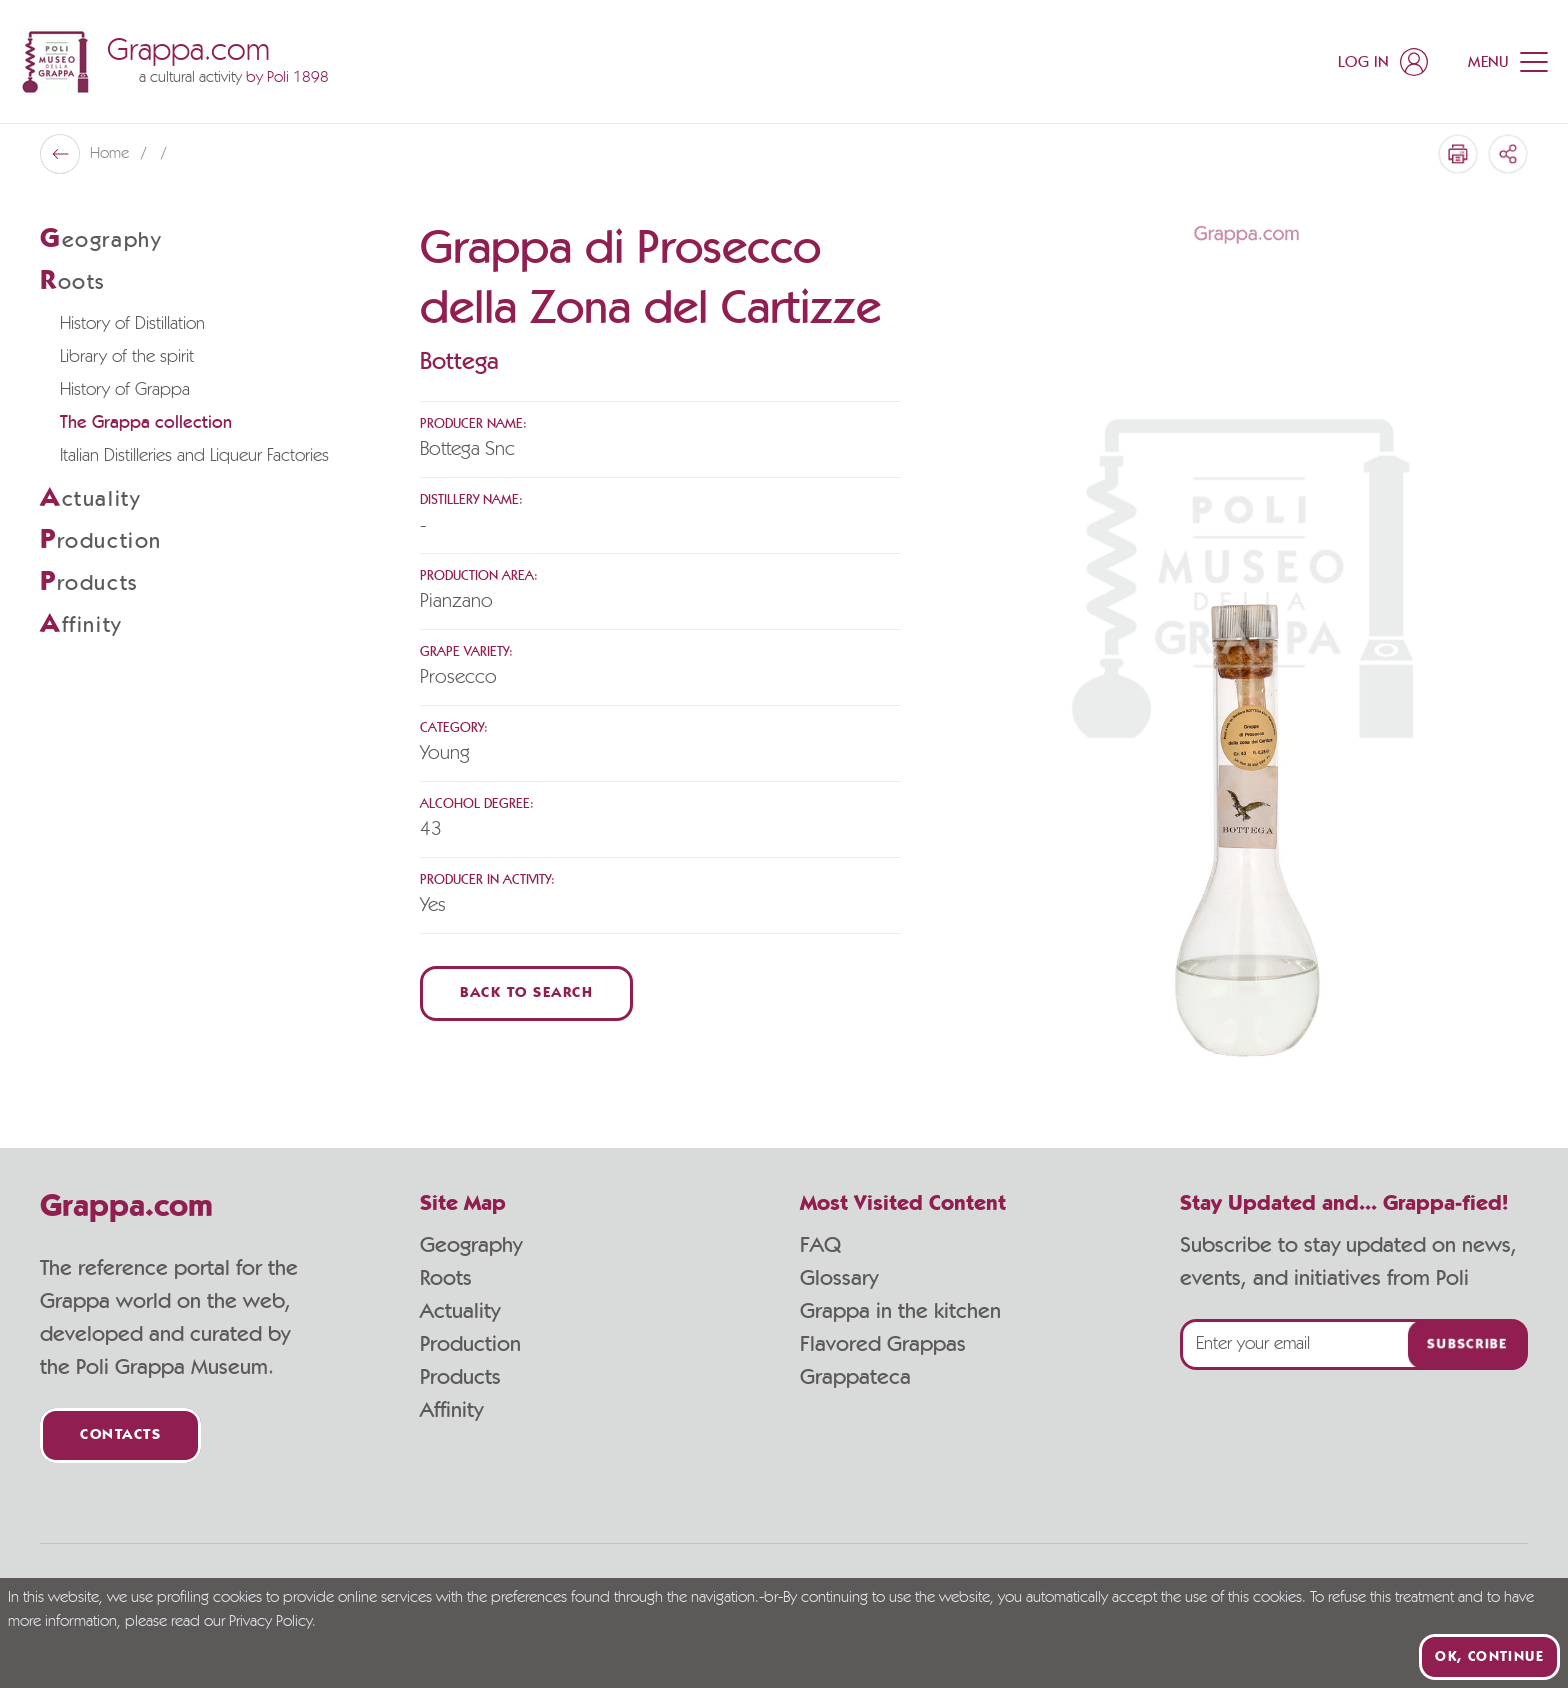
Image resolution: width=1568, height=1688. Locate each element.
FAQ (820, 1245)
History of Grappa (125, 390)
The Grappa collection (146, 423)
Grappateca (855, 1377)
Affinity (451, 1410)
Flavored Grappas (883, 1344)
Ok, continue (1489, 1657)
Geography (471, 1245)
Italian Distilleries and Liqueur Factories (194, 456)
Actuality (460, 1311)
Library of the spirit (127, 357)
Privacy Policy (270, 1622)
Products (460, 1377)
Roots (446, 1278)
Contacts (120, 1435)
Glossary (839, 1278)
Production (470, 1344)
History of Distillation (132, 324)
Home (111, 154)
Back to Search (526, 993)
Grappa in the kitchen (900, 1311)
